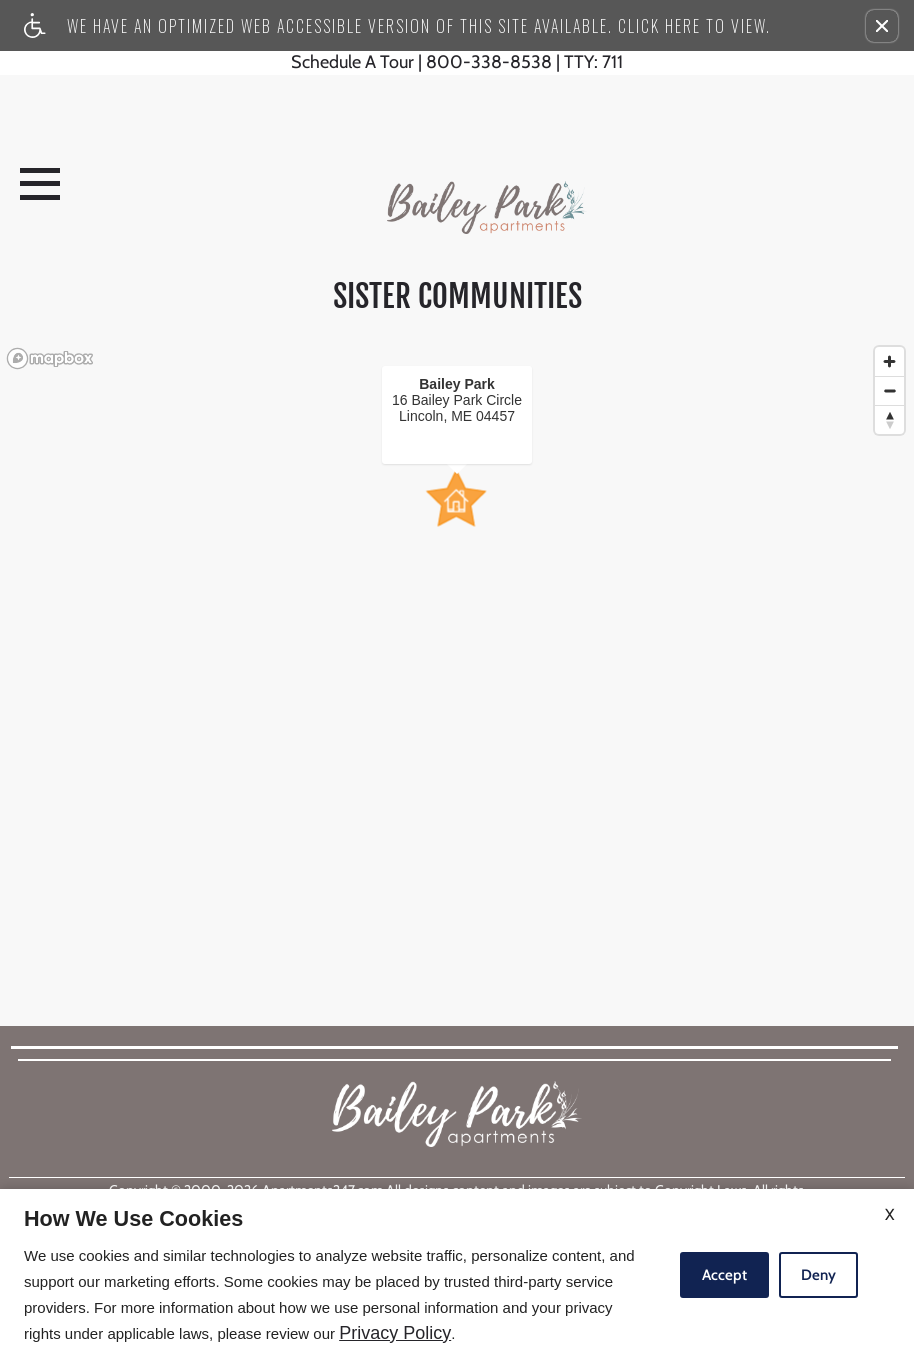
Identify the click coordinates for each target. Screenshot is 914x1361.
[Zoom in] (889, 361)
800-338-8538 (524, 63)
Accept (724, 1275)
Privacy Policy (395, 1333)
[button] (882, 26)
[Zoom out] (889, 390)
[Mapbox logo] (50, 358)
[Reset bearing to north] (889, 419)
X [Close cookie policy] (889, 1214)
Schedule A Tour (352, 63)
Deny (818, 1275)
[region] (457, 643)
